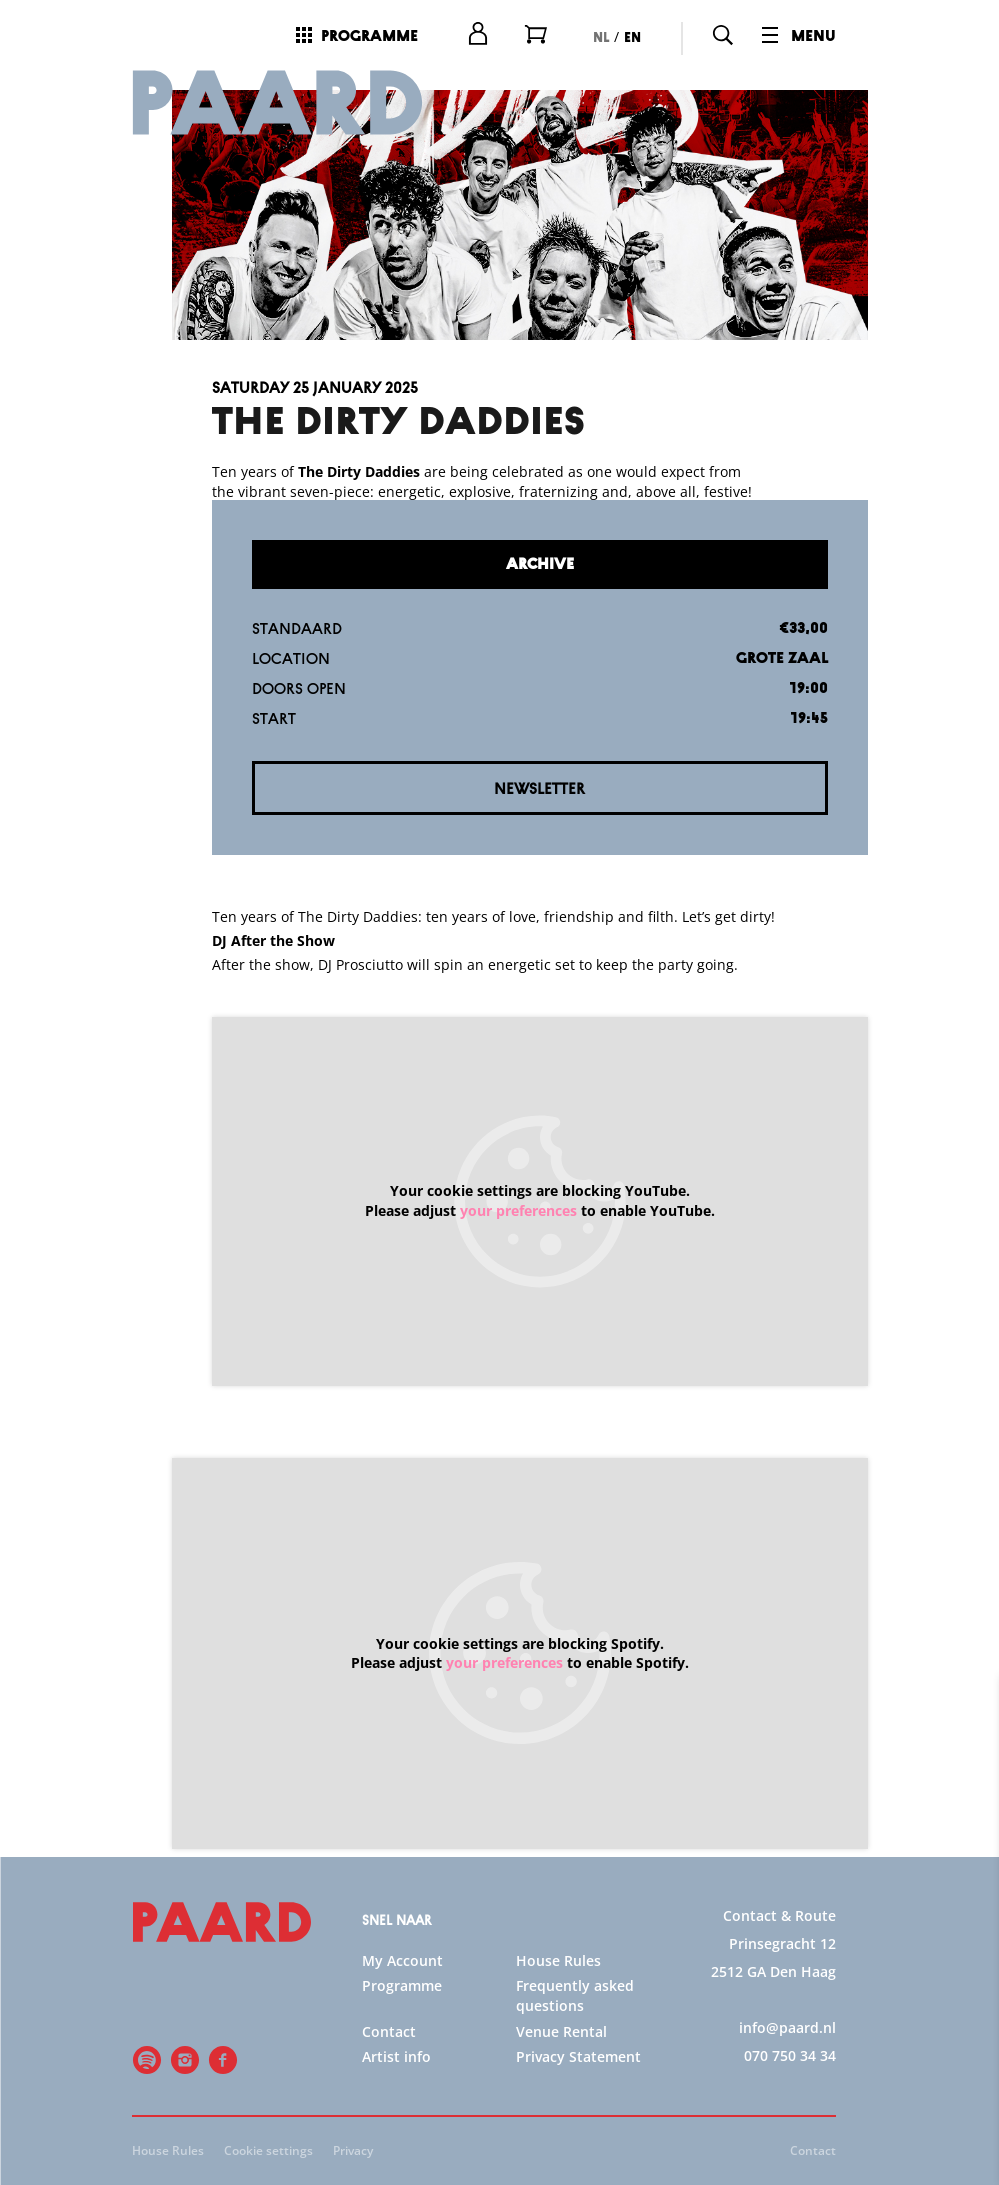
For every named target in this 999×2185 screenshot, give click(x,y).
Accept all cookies (829, 2089)
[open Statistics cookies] (967, 1957)
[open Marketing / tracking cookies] (967, 2017)
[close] (968, 1712)
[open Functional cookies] (967, 1897)
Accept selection (829, 2147)
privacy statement (749, 1829)
